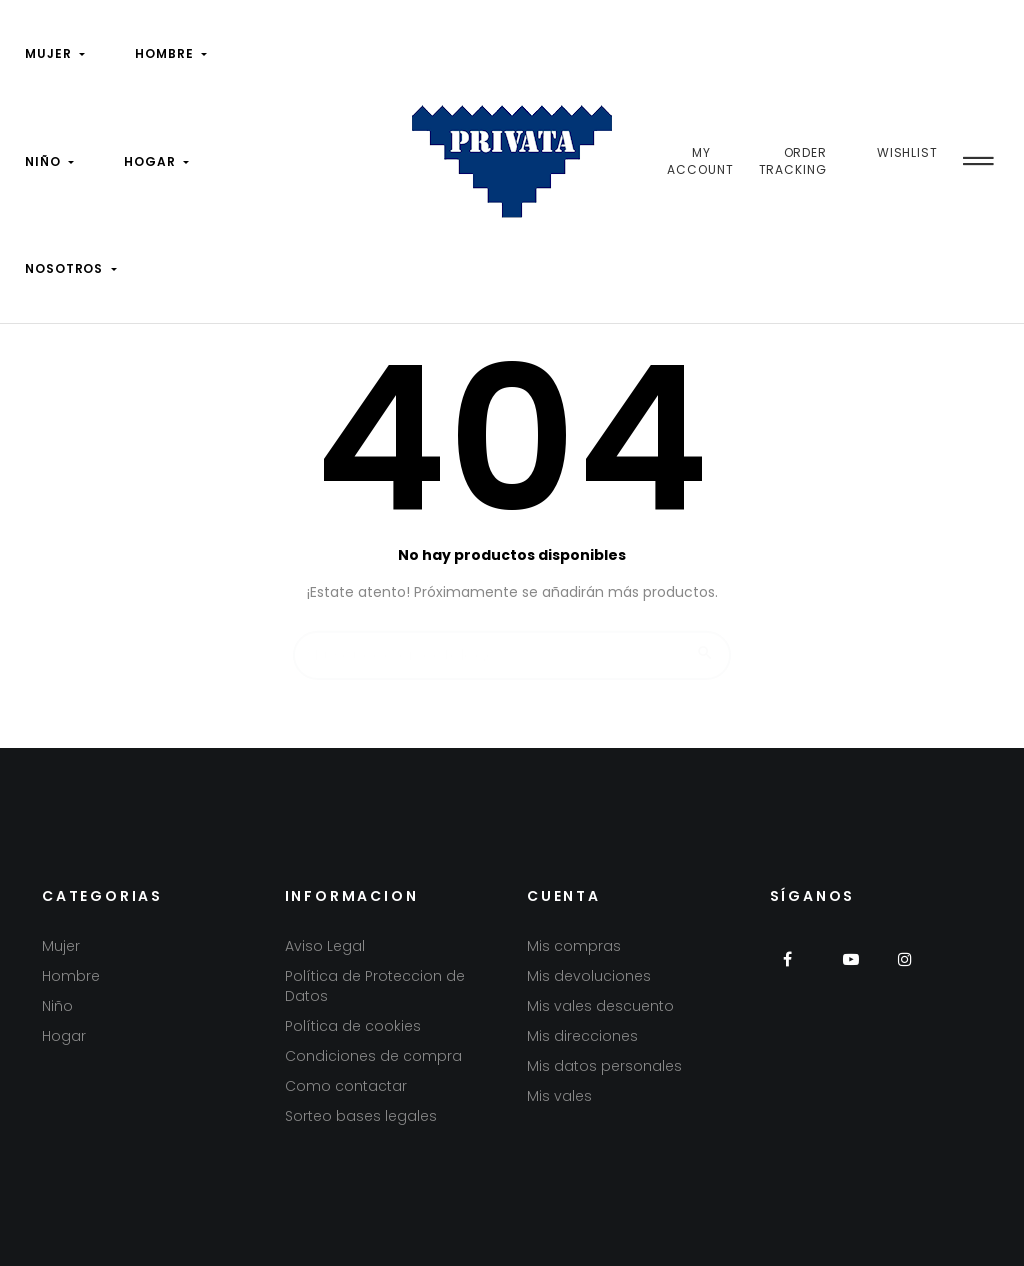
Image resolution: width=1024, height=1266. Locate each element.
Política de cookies (353, 1026)
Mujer (61, 946)
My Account (700, 161)
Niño (57, 1006)
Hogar (64, 1036)
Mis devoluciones (589, 976)
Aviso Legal (325, 946)
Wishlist (907, 152)
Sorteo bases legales (361, 1116)
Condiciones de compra (373, 1056)
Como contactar (346, 1086)
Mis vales (559, 1096)
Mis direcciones (582, 1036)
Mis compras (574, 946)
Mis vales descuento (600, 1006)
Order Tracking (793, 161)
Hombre (71, 976)
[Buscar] (512, 646)
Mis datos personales (604, 1066)
